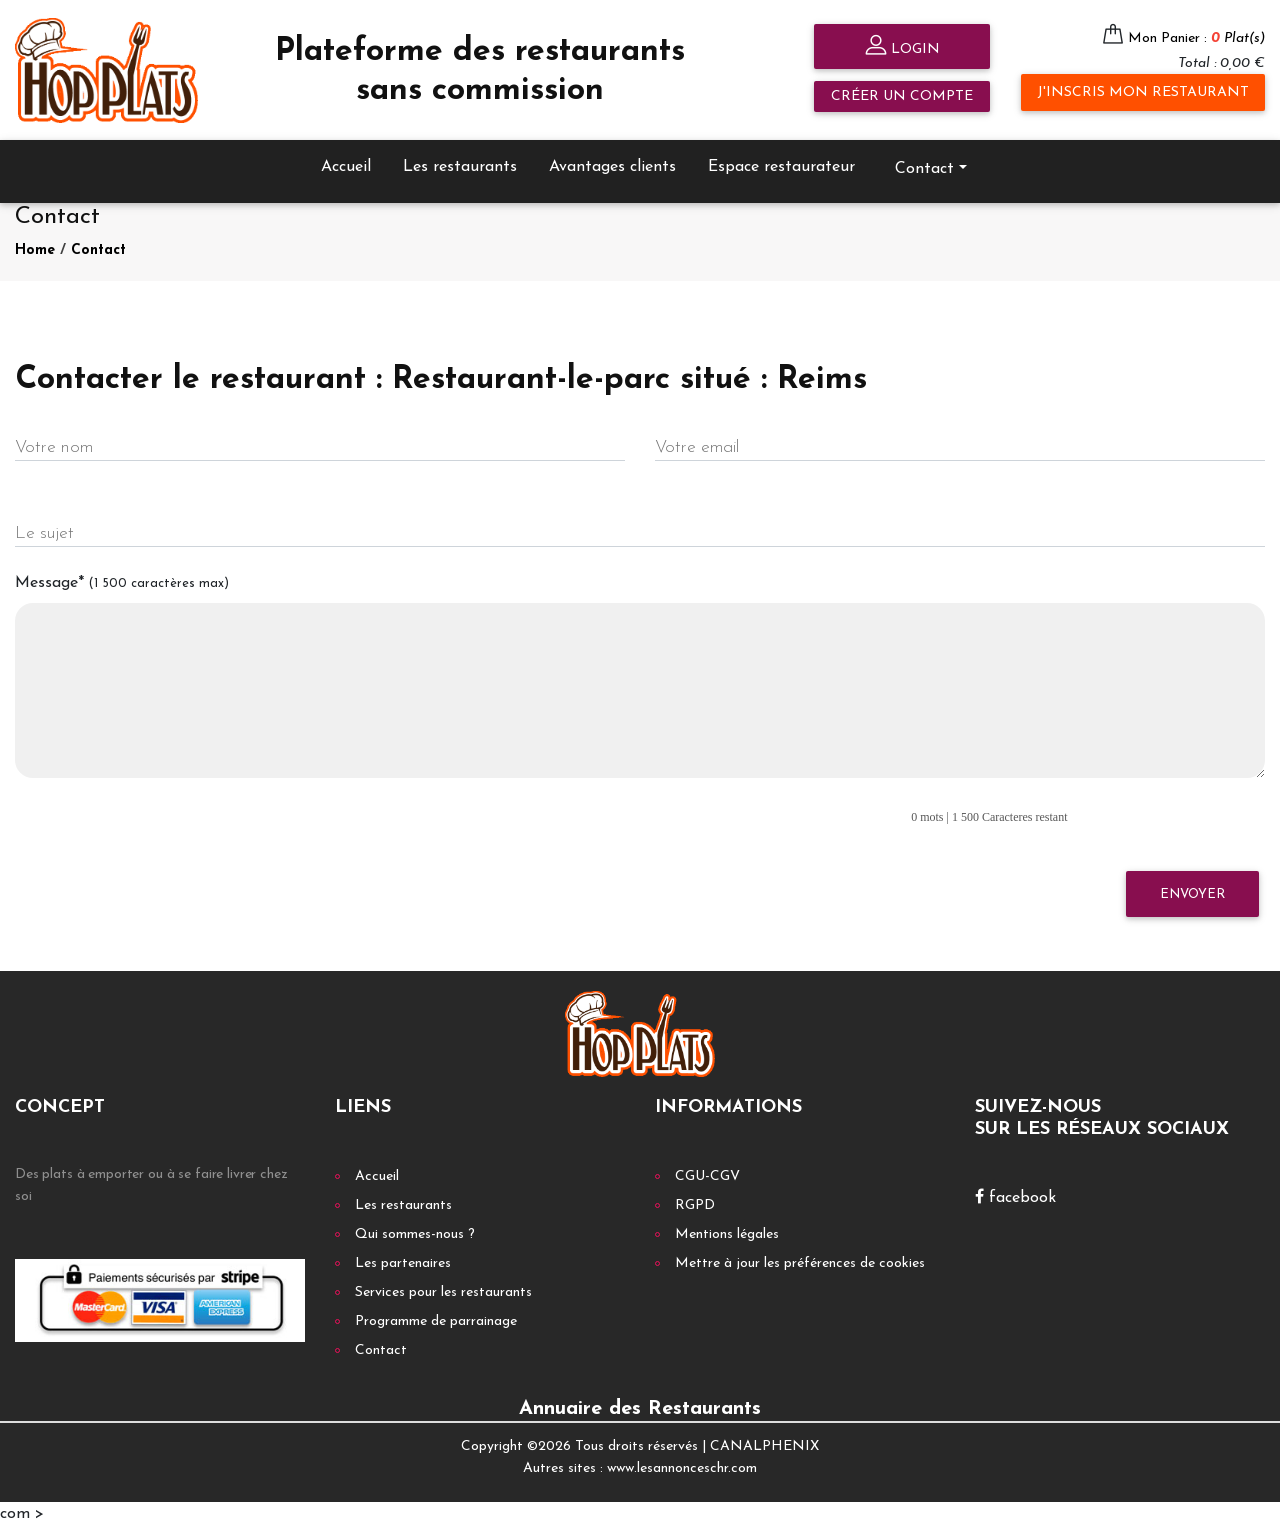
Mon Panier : (1196, 38)
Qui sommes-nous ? (415, 1231)
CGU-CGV (707, 1173)
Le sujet (44, 531)
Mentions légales (727, 1231)
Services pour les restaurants (443, 1289)
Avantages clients (612, 164)
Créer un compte (902, 96)
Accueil (346, 164)
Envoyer (1192, 891)
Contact (924, 166)
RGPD (695, 1202)
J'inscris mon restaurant (1143, 92)
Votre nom (54, 445)
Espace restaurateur (781, 164)
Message (122, 580)
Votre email (697, 445)
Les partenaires (403, 1260)
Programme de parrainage (436, 1318)
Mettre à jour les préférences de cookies (800, 1260)
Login (902, 47)
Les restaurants (460, 164)
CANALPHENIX (764, 1443)
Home (35, 247)
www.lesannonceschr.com (682, 1466)
